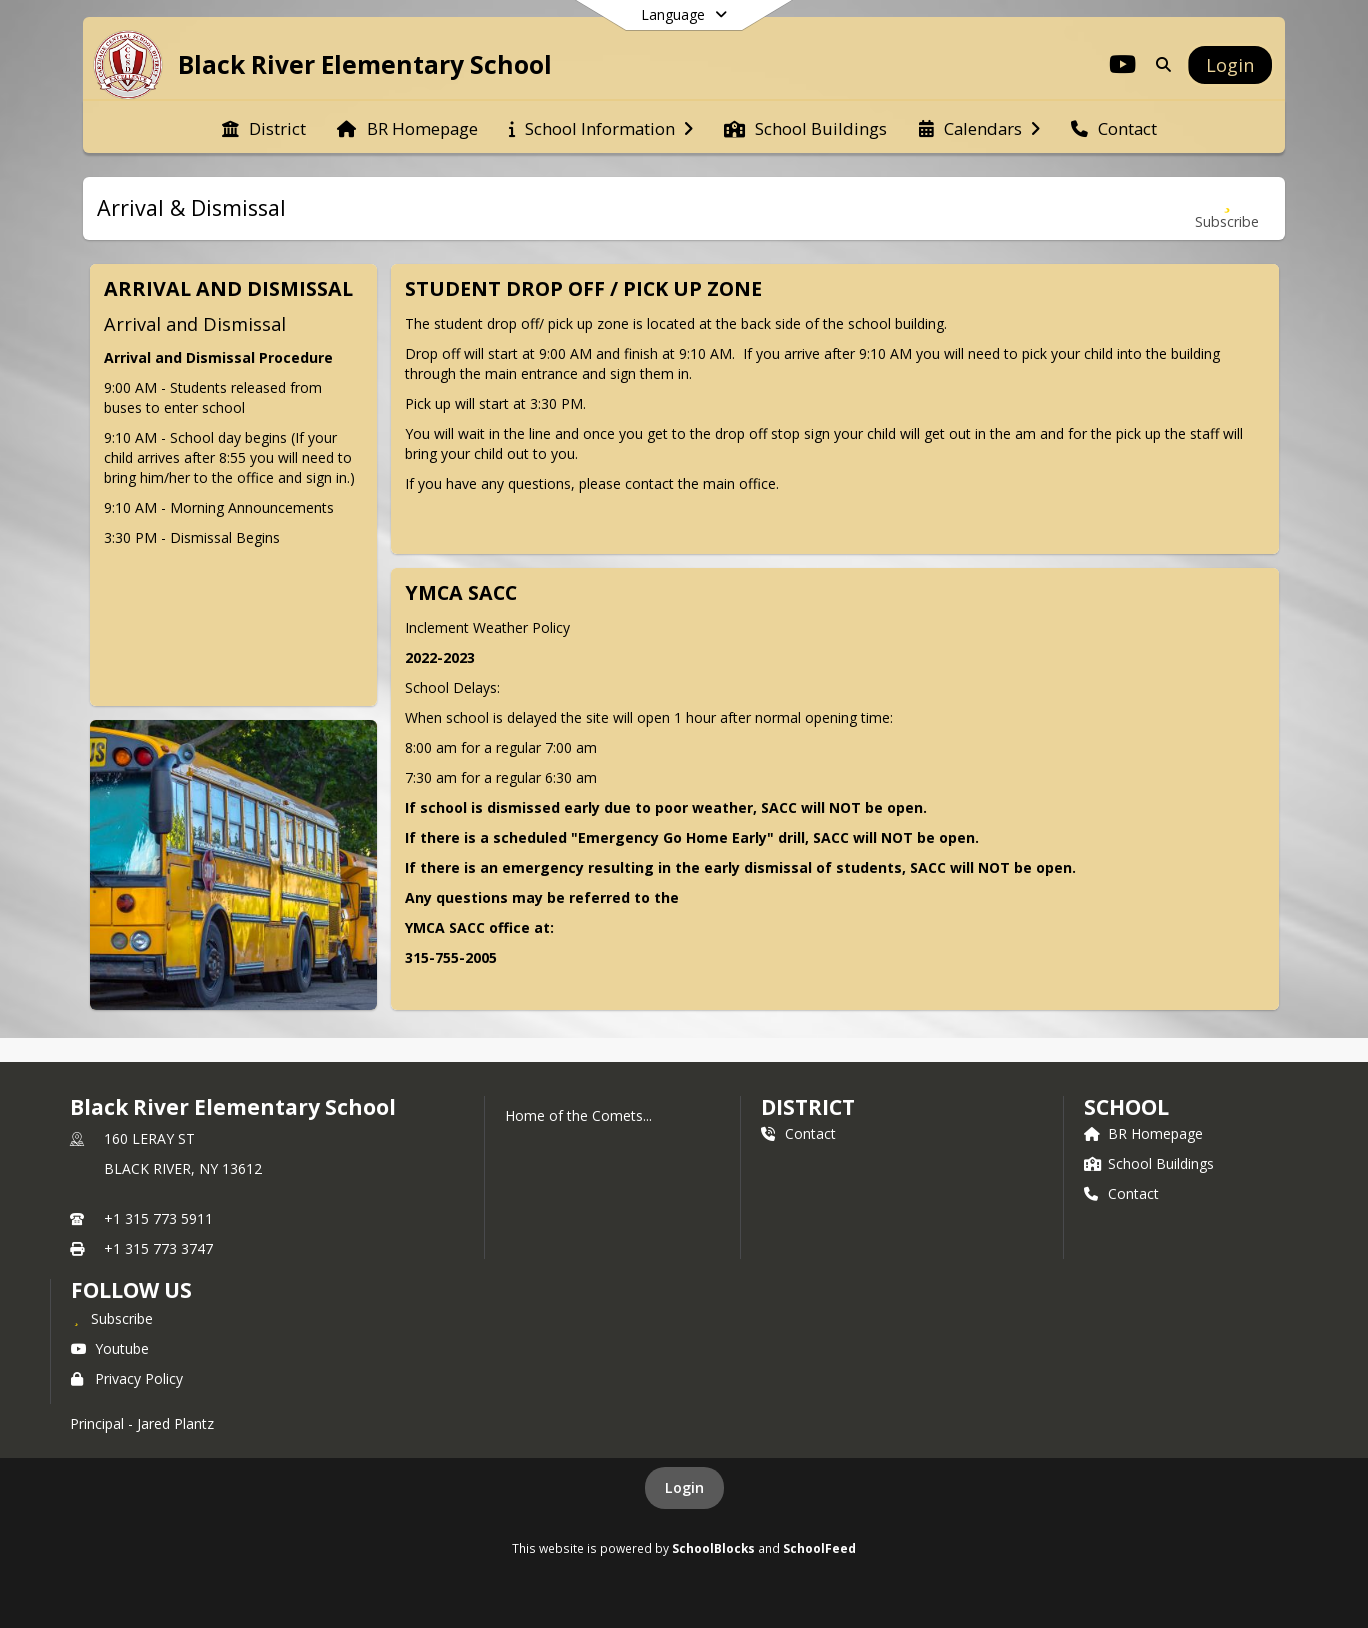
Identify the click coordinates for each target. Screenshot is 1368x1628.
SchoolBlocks (713, 1548)
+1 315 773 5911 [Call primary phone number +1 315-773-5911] (158, 1218)
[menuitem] (264, 127)
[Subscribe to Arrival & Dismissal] (1227, 208)
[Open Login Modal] (1230, 65)
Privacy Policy (127, 1378)
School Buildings (1149, 1163)
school (1126, 1107)
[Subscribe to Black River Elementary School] (112, 1318)
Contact (798, 1133)
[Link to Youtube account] (1123, 67)
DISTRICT (808, 1107)
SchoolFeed (819, 1548)
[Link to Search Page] (1159, 64)
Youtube (110, 1348)
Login (684, 1487)
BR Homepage (1143, 1133)
